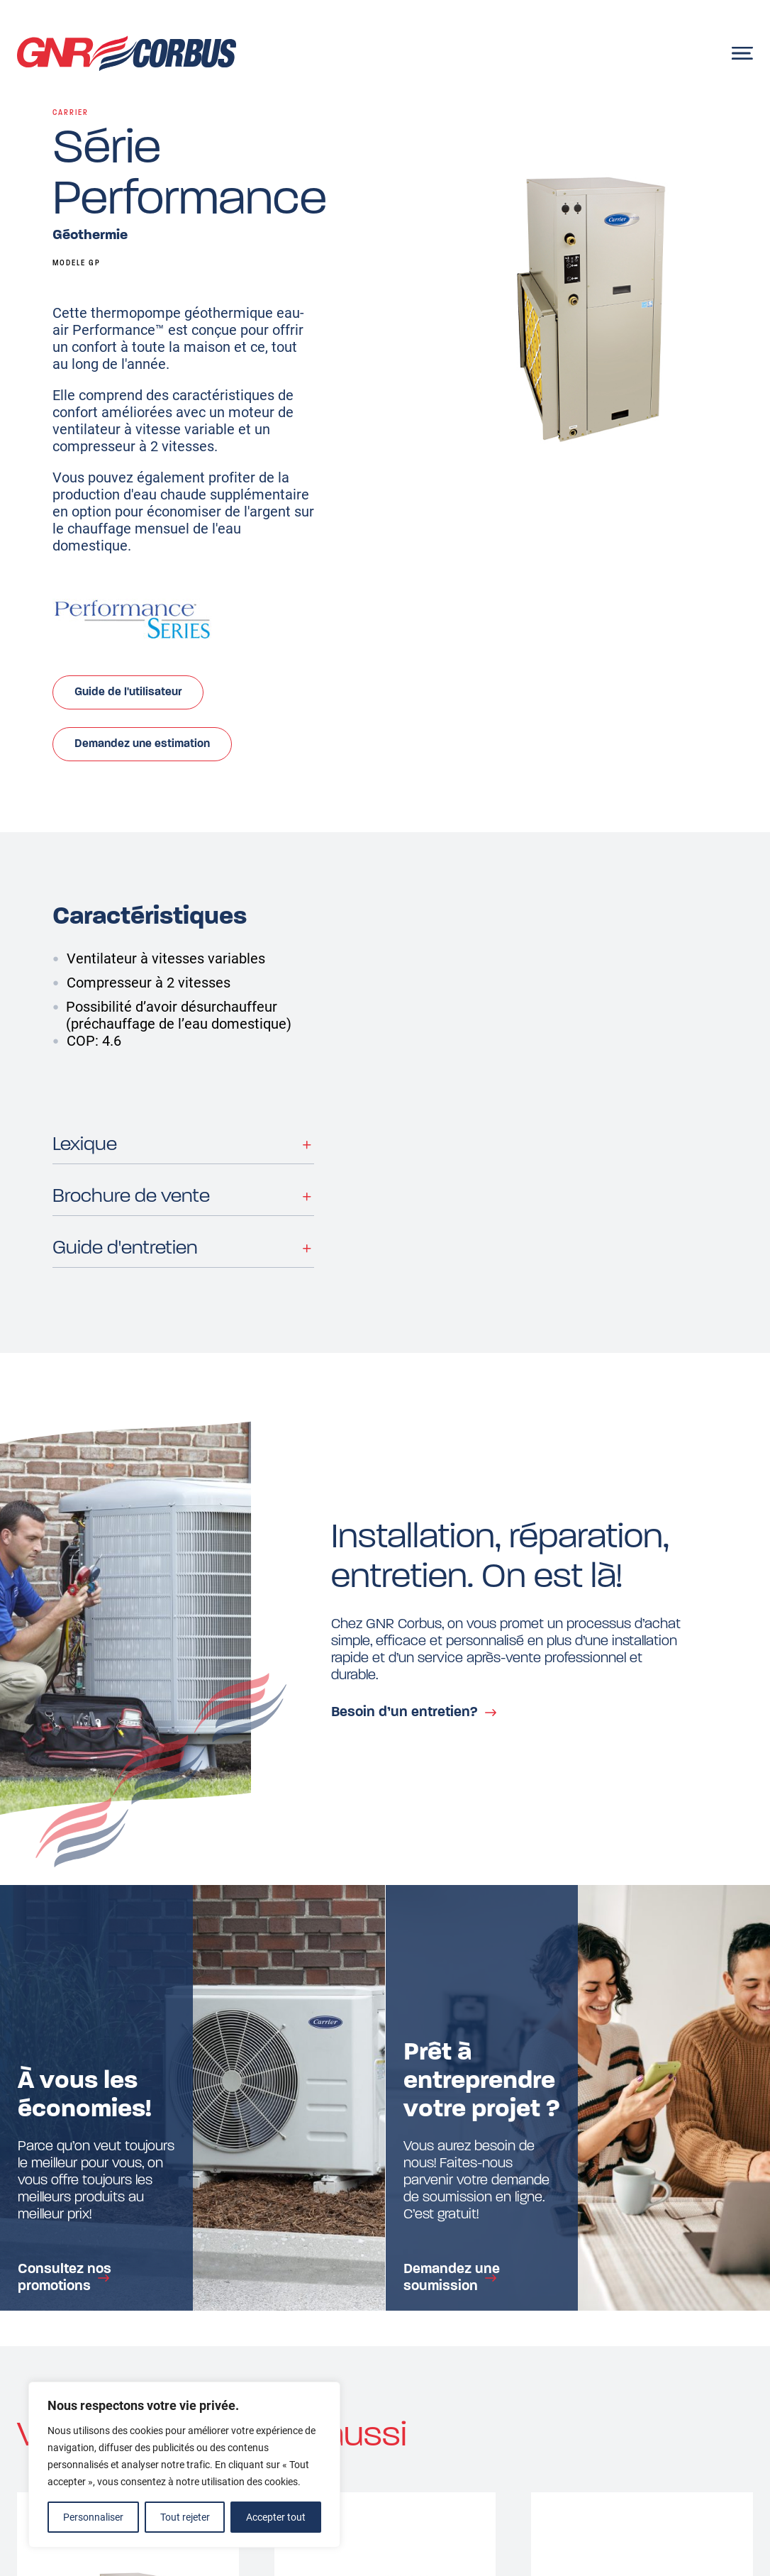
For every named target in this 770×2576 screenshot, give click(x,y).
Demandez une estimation (142, 744)
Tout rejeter (185, 2517)
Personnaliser (93, 2517)
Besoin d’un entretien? (404, 1713)
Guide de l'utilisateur (128, 692)
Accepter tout (276, 2517)
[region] (184, 2465)
